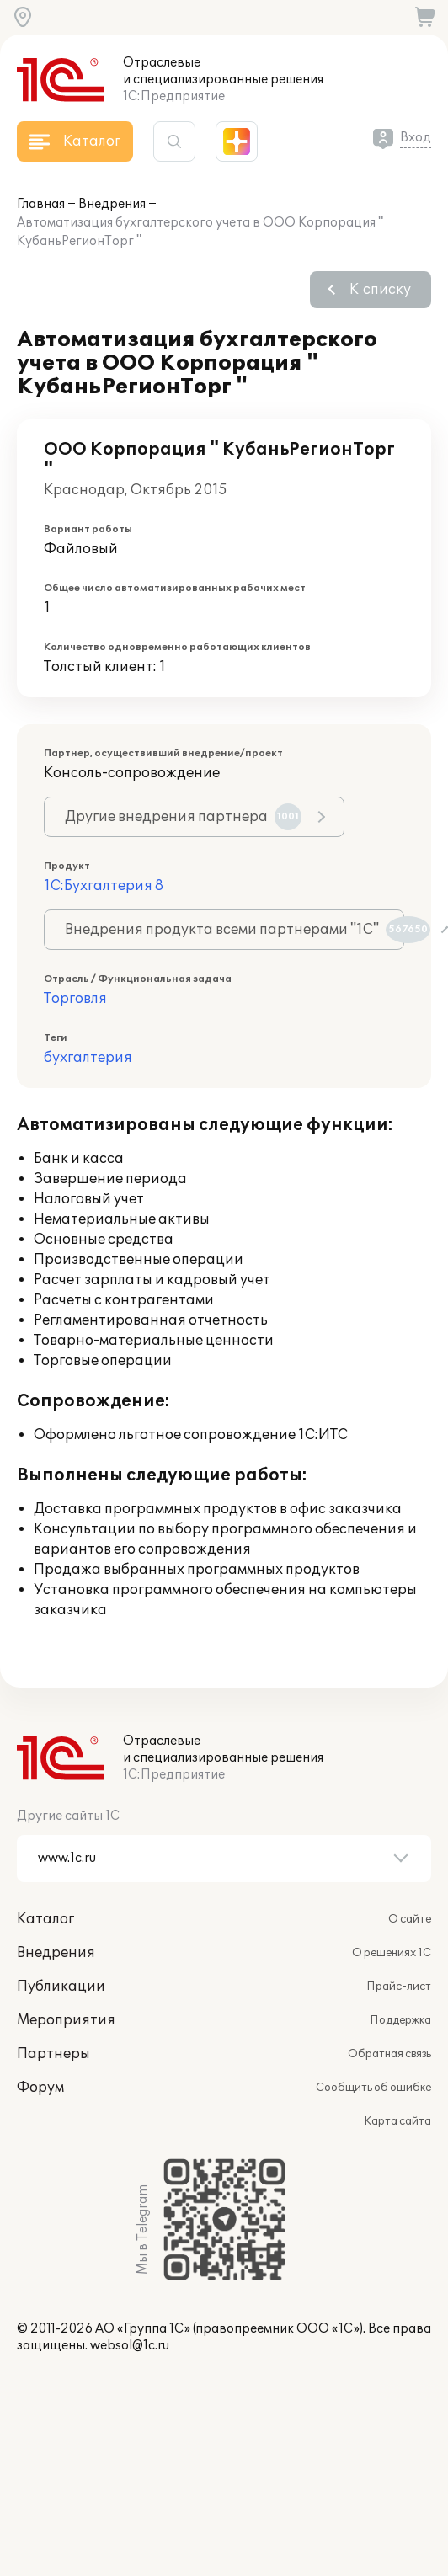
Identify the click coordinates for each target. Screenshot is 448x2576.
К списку (380, 289)
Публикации (61, 1986)
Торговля (75, 998)
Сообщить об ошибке (373, 2087)
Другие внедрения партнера (183, 816)
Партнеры (53, 2053)
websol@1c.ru (129, 2346)
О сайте (409, 1919)
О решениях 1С (391, 1953)
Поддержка (400, 2020)
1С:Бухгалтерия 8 (103, 885)
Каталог (45, 1919)
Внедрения (112, 204)
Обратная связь (389, 2054)
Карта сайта (397, 2121)
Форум (40, 2087)
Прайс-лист (398, 1986)
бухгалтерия (88, 1057)
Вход (415, 138)
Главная (41, 204)
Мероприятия (66, 2020)
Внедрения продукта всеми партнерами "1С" (234, 929)
